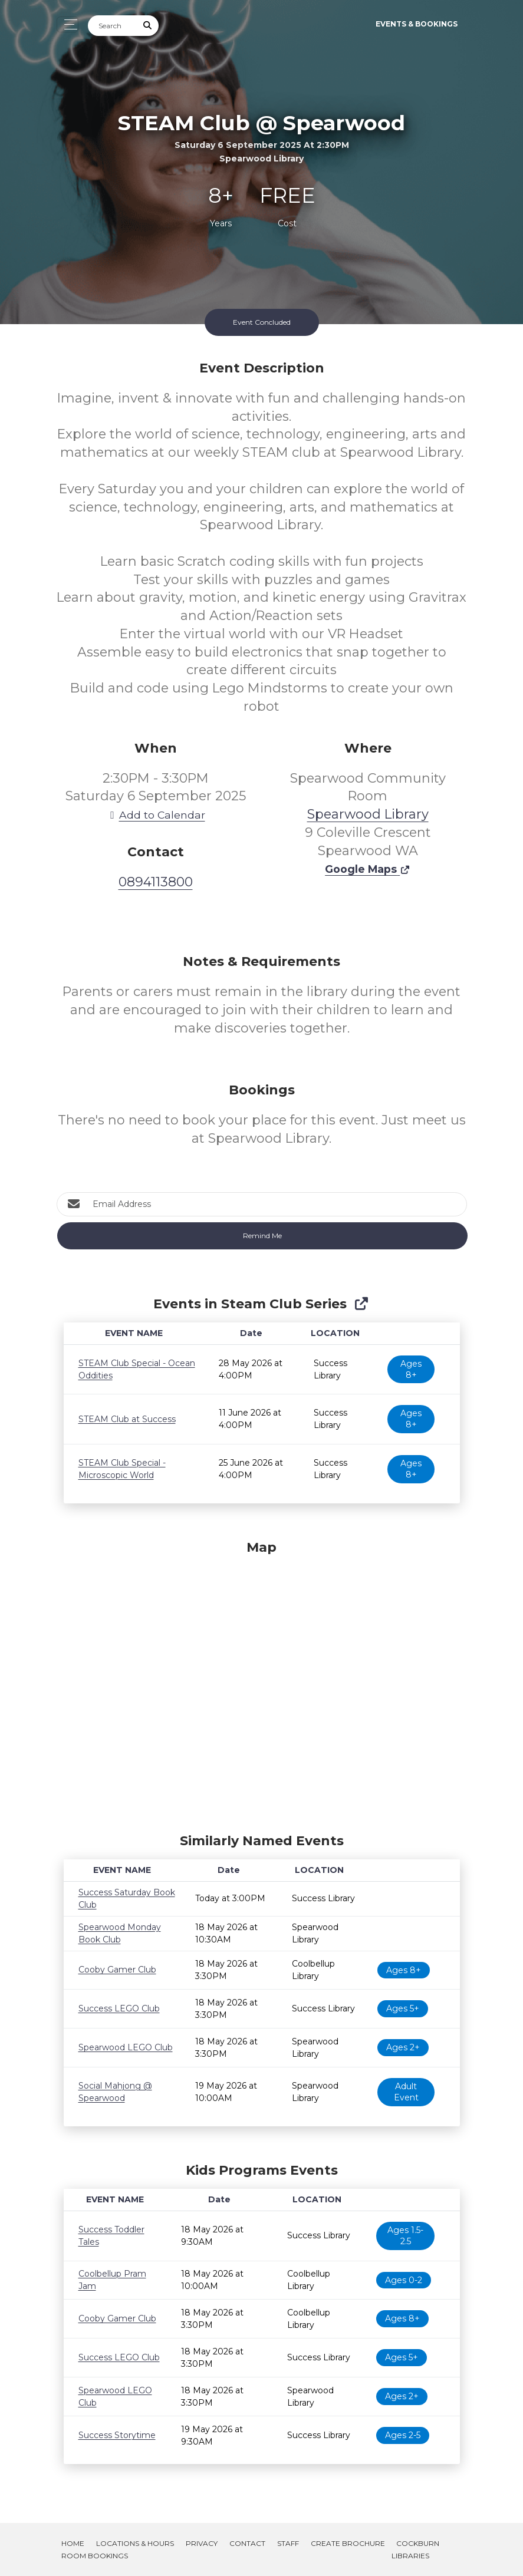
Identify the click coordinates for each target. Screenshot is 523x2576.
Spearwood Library (368, 814)
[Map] (262, 1684)
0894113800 (156, 882)
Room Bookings (94, 2555)
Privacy (202, 2543)
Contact (247, 2543)
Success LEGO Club (119, 2008)
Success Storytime (117, 2435)
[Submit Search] (147, 25)
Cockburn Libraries (415, 2549)
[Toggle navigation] (67, 24)
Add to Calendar (155, 815)
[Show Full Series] (361, 1304)
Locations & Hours (135, 2543)
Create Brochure (348, 2543)
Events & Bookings (417, 23)
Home (72, 2543)
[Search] (112, 25)
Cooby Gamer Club (117, 1969)
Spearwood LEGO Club (125, 2047)
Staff (288, 2543)
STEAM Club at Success (127, 1419)
